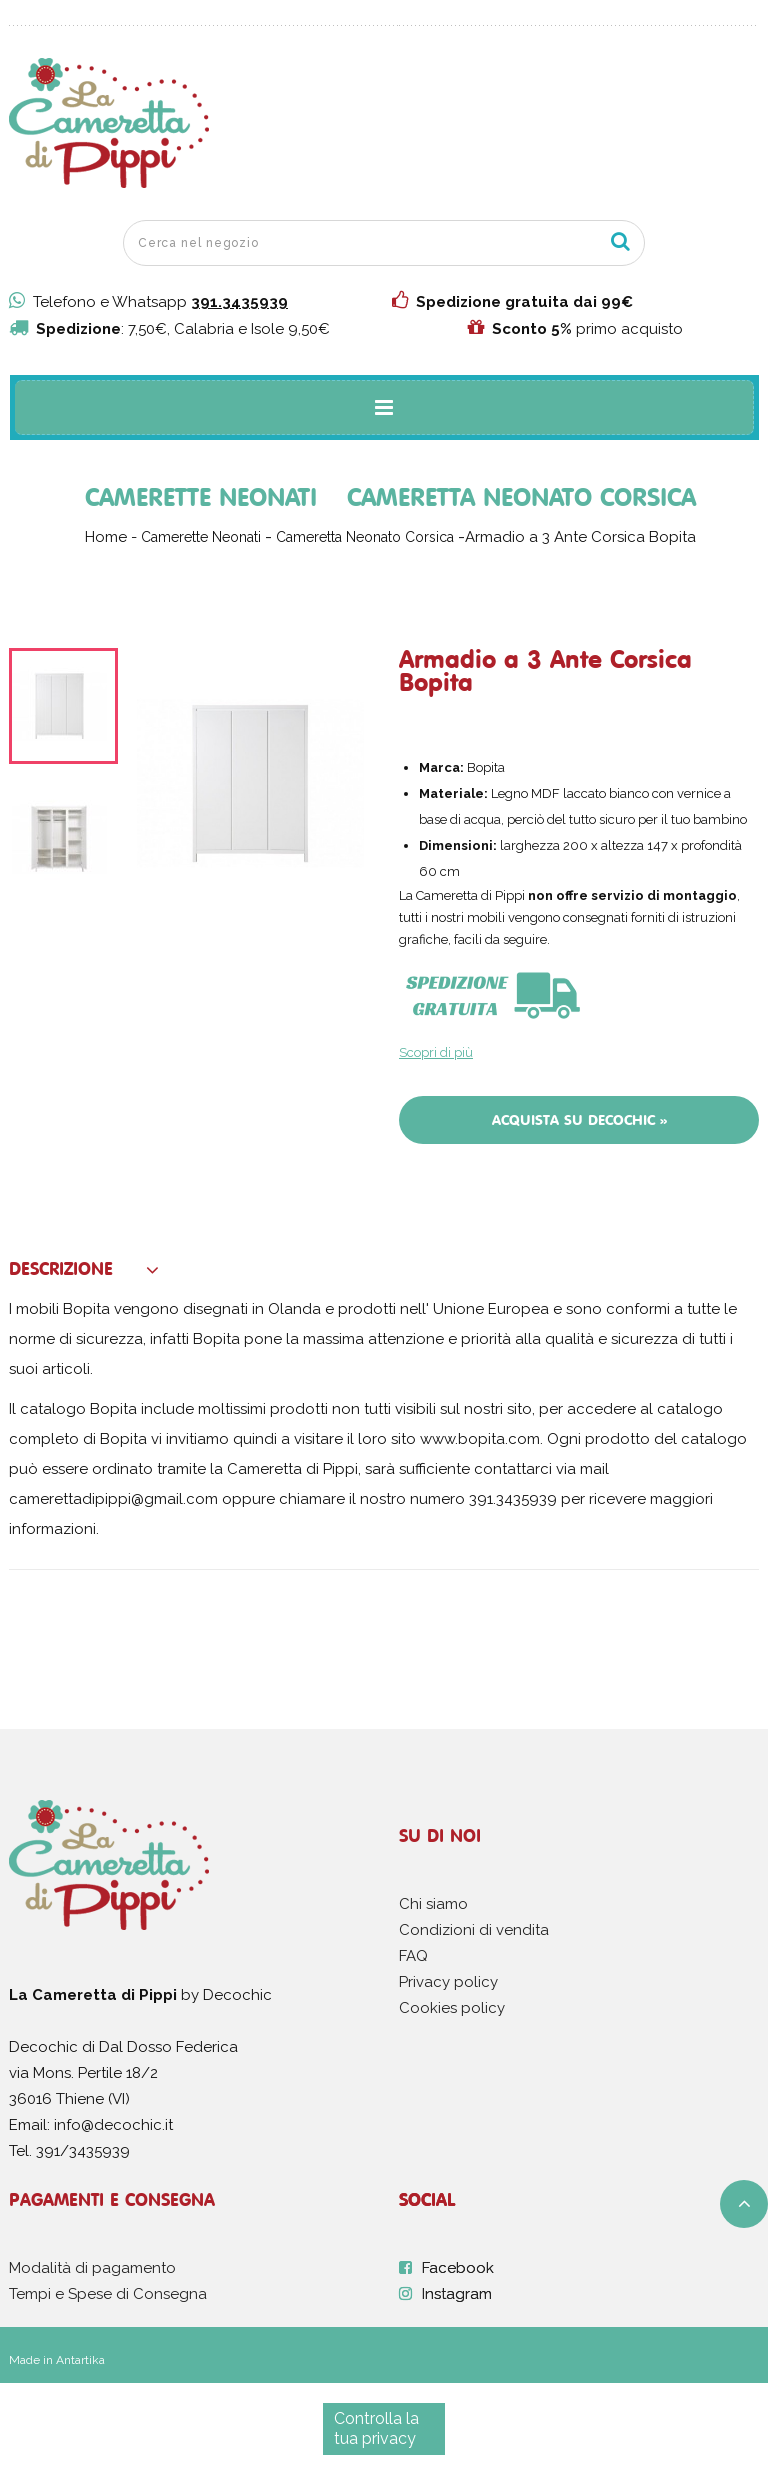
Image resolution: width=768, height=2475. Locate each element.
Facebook (458, 2268)
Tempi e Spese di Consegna (108, 2294)
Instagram (457, 2294)
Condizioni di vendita (474, 1930)
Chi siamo (433, 1904)
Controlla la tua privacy (376, 2428)
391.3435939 (239, 302)
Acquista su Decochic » (579, 1120)
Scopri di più (436, 1052)
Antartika (80, 2360)
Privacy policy (448, 1982)
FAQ (413, 1956)
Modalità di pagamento (92, 2268)
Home (106, 537)
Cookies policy (452, 2008)
